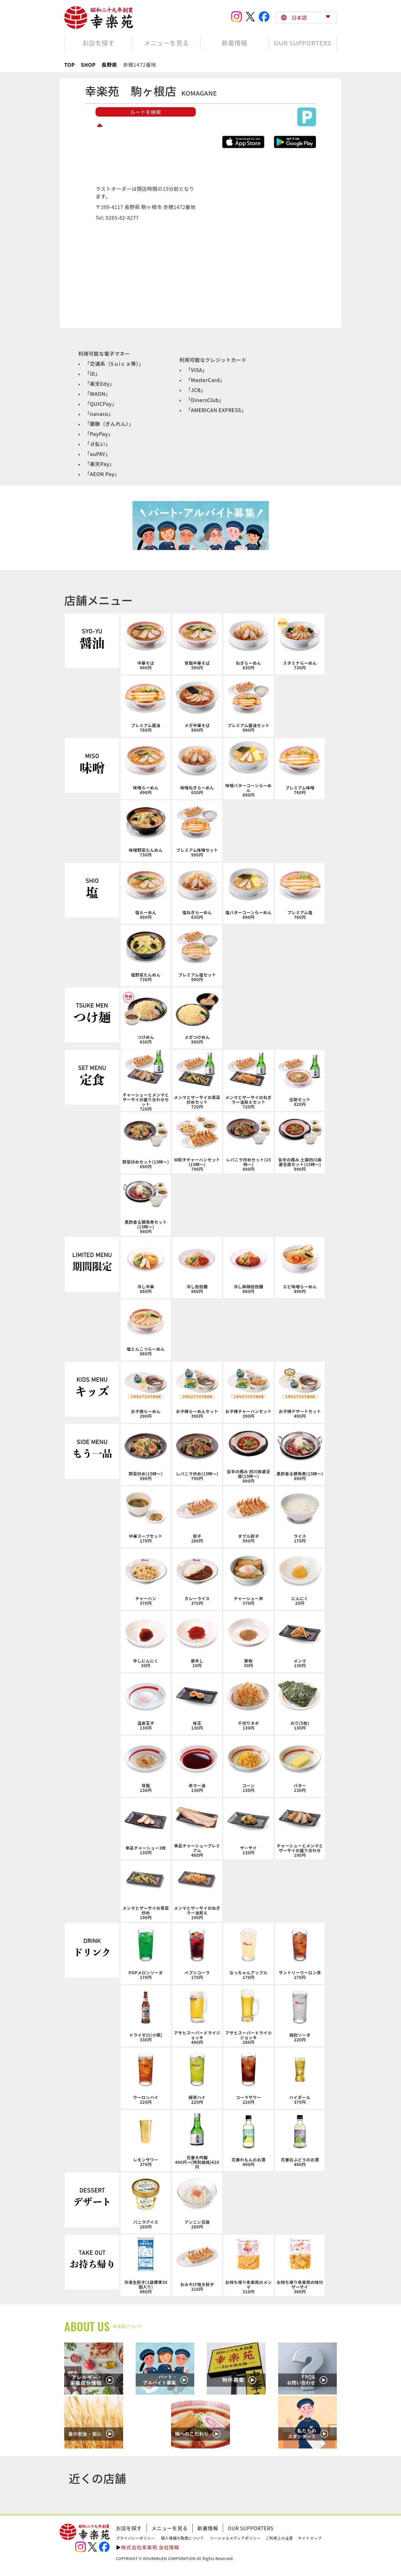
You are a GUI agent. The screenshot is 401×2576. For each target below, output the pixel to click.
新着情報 (207, 2528)
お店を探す (129, 2528)
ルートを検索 (145, 112)
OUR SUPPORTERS (250, 2528)
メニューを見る (170, 2528)
